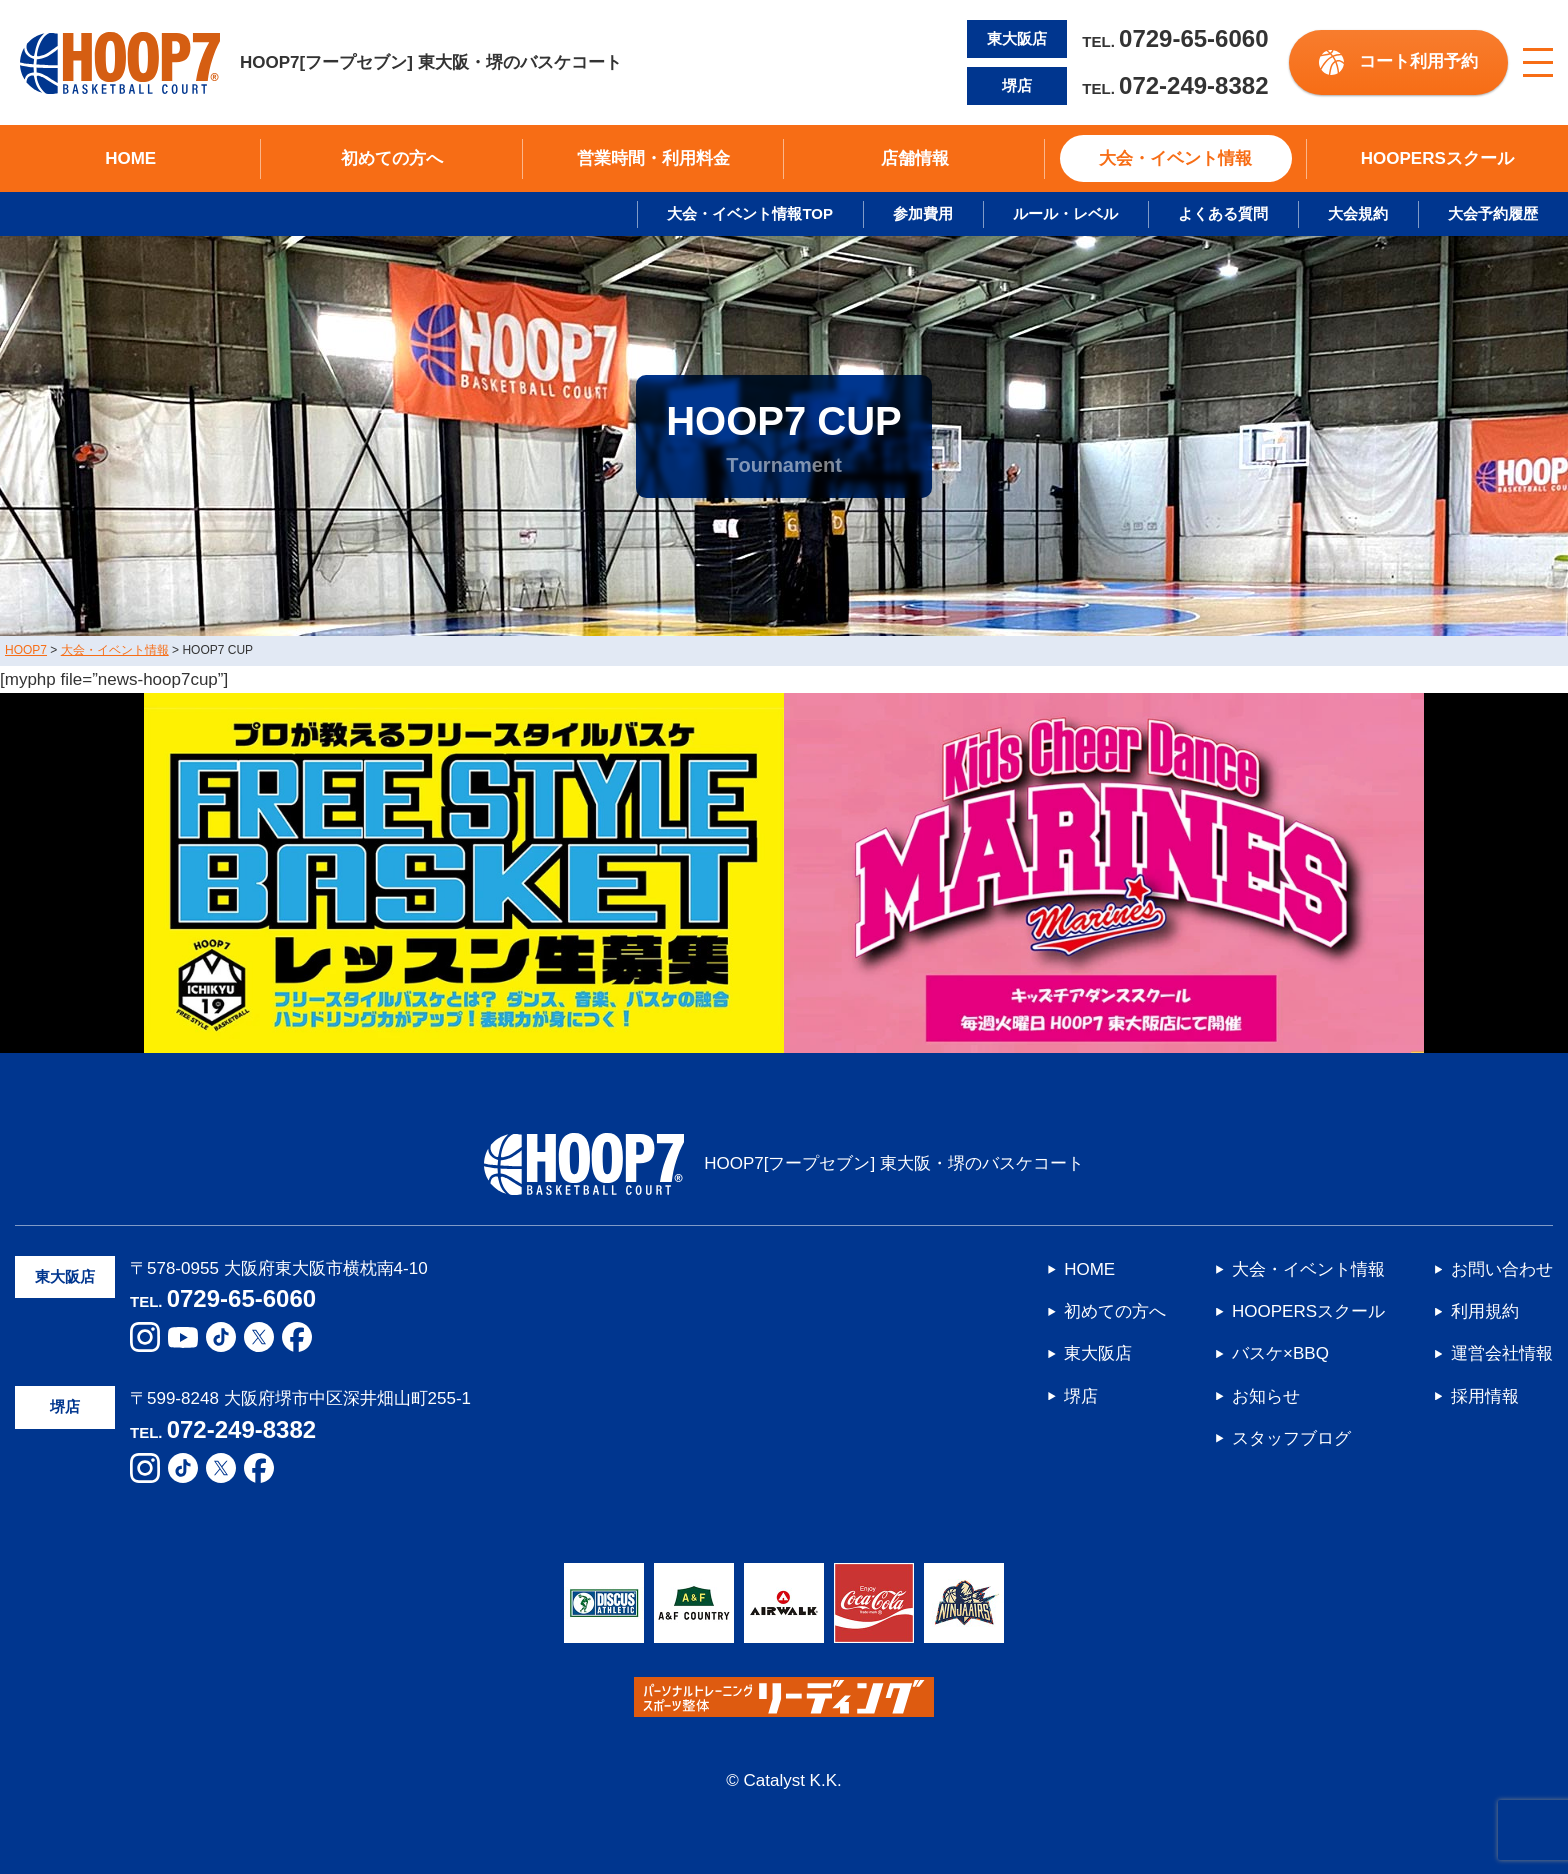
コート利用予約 (1418, 61)
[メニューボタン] (1538, 63)
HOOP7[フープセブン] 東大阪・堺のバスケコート (321, 63)
